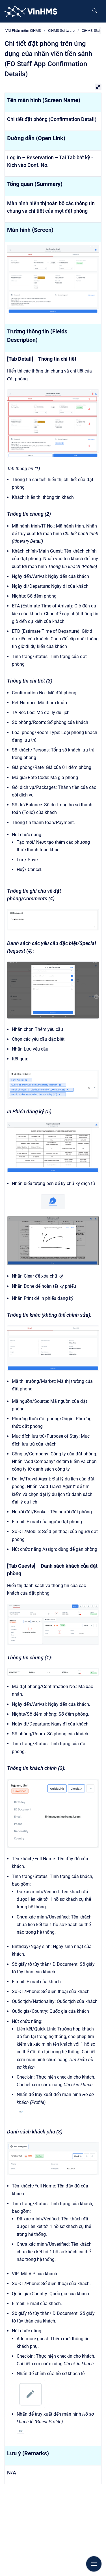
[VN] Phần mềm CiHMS (23, 30)
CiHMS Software (61, 30)
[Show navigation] (93, 2563)
